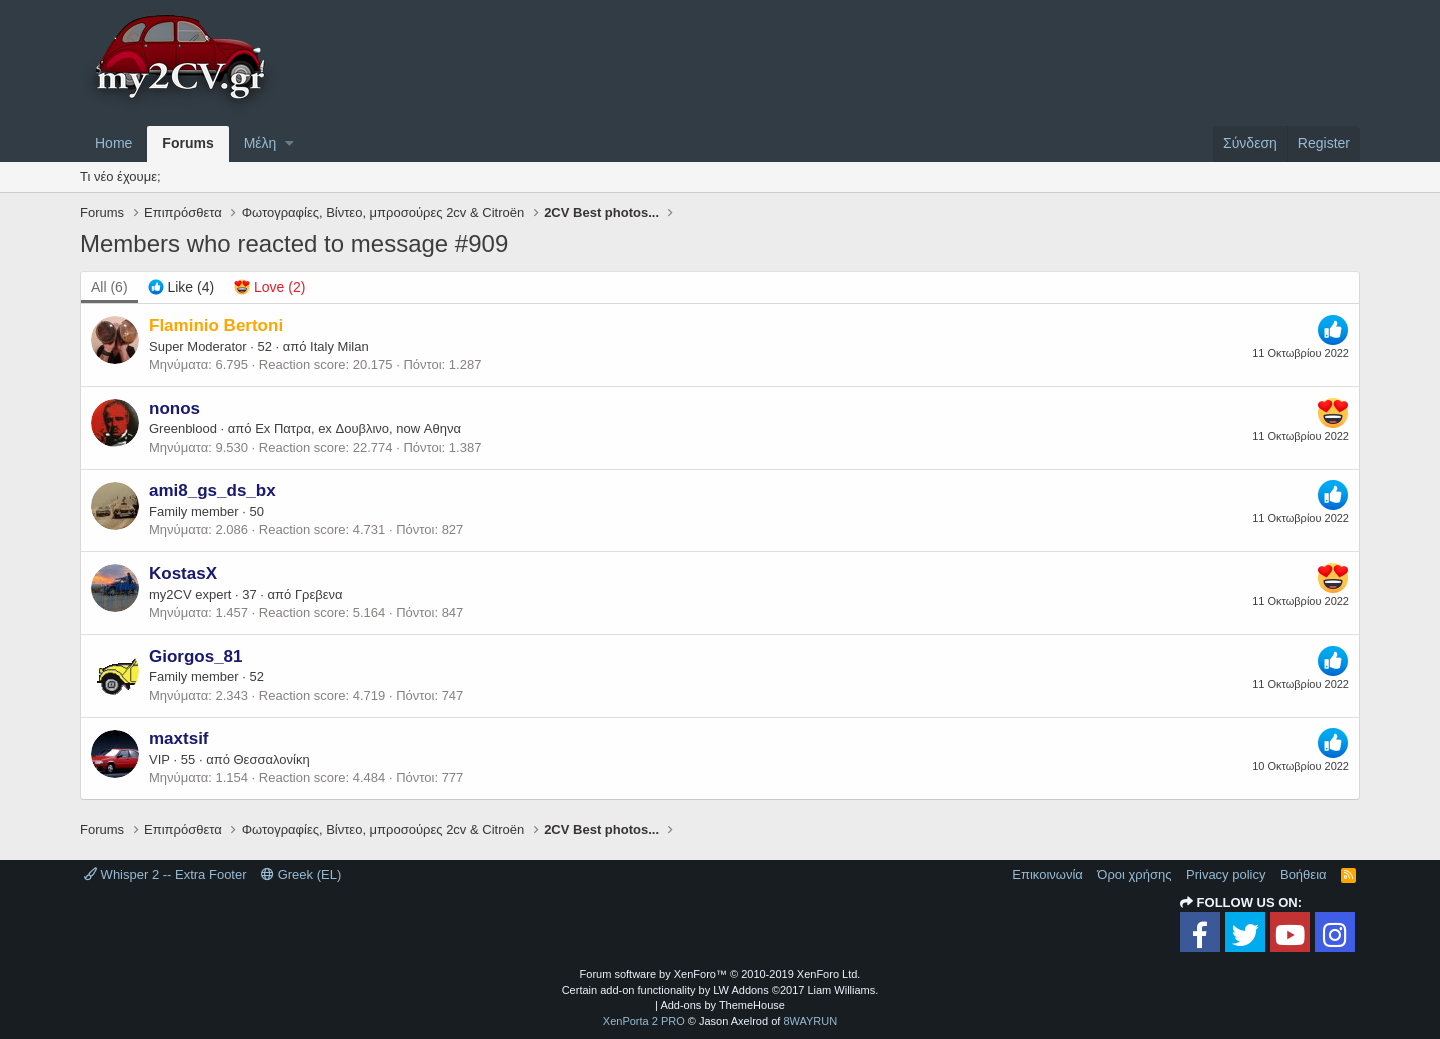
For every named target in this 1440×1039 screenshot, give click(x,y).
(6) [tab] (109, 287)
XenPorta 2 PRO (644, 1021)
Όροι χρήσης (1134, 874)
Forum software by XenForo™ (720, 974)
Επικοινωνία (1047, 874)
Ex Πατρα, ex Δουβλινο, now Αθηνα (358, 428)
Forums (187, 143)
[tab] (181, 288)
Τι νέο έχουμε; (120, 176)
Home (113, 143)
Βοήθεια (1303, 874)
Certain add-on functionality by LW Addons (720, 990)
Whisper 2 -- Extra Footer (165, 874)
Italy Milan (339, 346)
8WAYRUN (810, 1021)
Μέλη (260, 143)
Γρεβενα (319, 594)
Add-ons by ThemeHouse (722, 1005)
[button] (289, 144)
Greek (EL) (301, 874)
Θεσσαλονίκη (272, 759)
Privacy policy (1225, 874)
